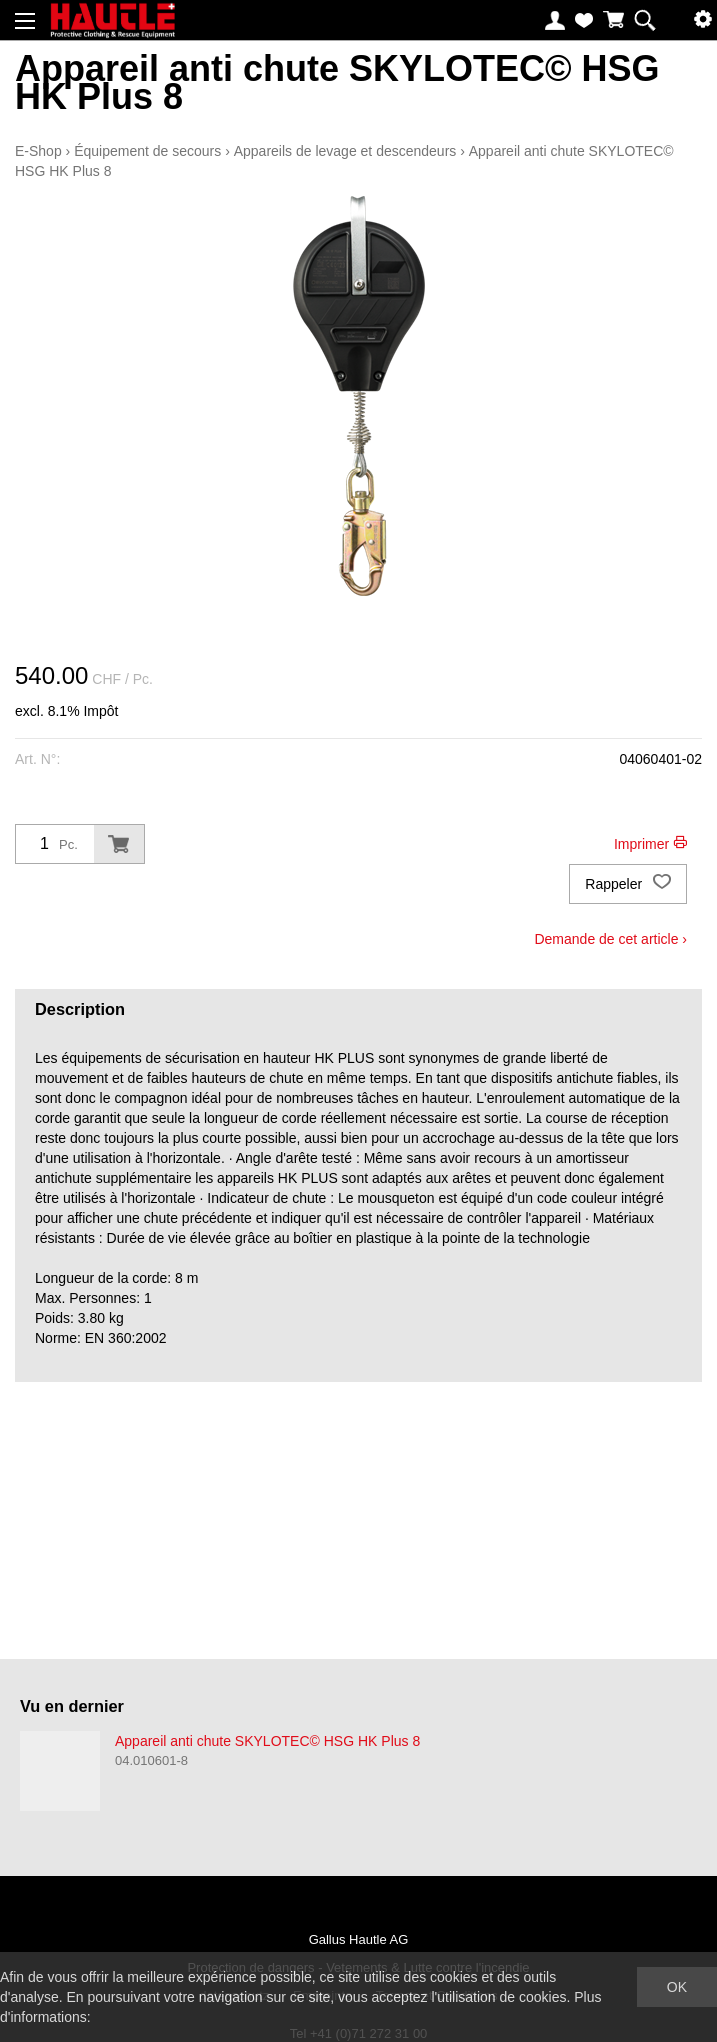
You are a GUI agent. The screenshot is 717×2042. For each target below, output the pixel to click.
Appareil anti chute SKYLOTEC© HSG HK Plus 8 (267, 1741)
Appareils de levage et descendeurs (345, 151)
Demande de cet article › (610, 939)
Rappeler (628, 884)
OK (677, 1987)
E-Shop (38, 151)
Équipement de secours (147, 151)
